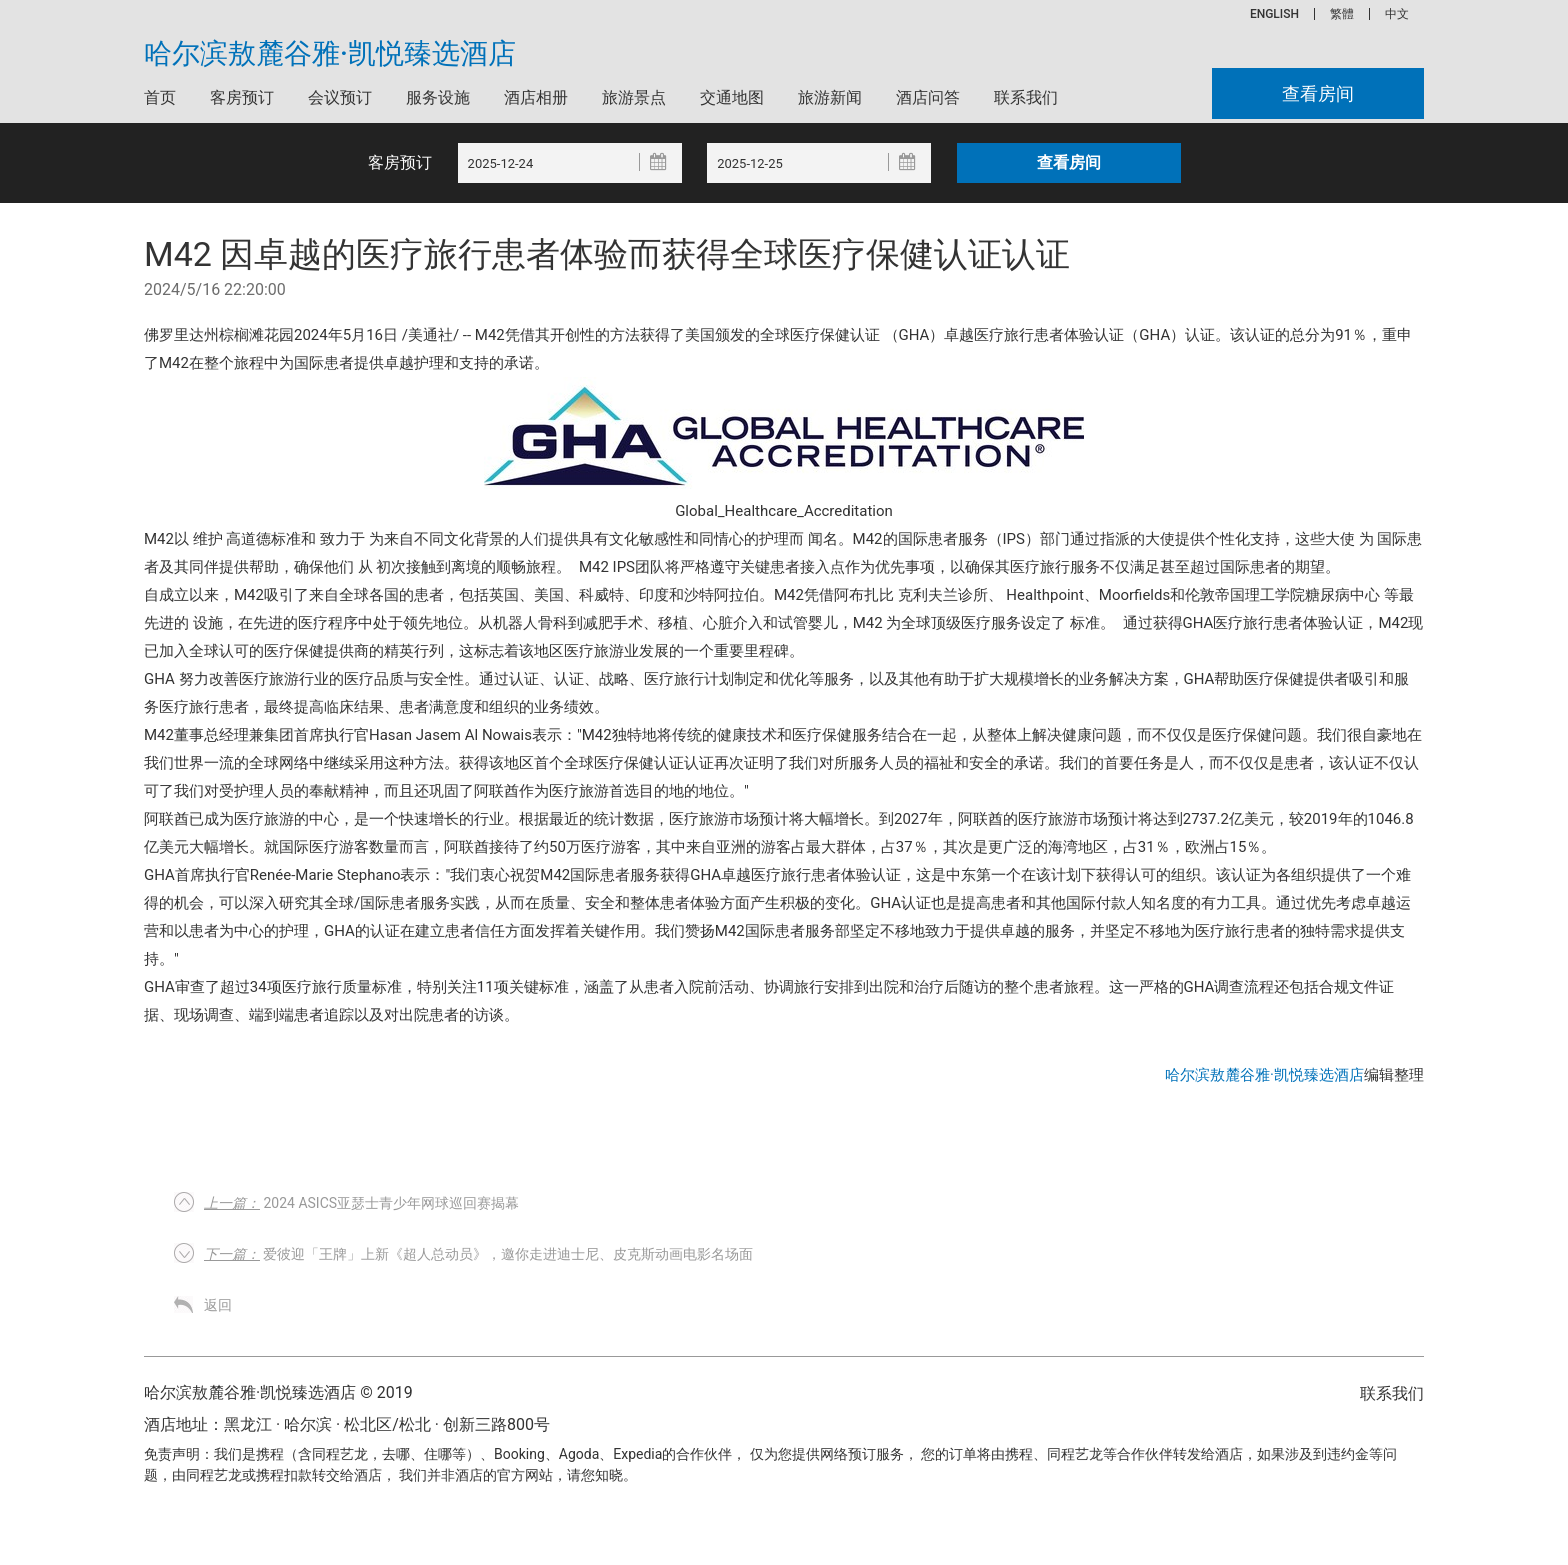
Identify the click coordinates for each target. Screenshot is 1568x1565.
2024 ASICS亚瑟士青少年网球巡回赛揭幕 (361, 1203)
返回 (218, 1305)
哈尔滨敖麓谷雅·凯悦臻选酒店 (330, 54)
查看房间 (1318, 93)
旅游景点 (634, 97)
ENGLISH (1274, 14)
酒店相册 (536, 97)
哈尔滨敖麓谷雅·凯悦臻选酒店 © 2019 (278, 1392)
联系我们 (1026, 97)
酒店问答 (928, 97)
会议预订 (340, 97)
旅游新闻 (830, 97)
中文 (1397, 14)
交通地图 (732, 97)
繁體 (1342, 14)
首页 (160, 97)
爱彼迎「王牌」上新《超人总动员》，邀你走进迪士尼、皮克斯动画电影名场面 (478, 1254)
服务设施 (438, 97)
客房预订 (242, 97)
